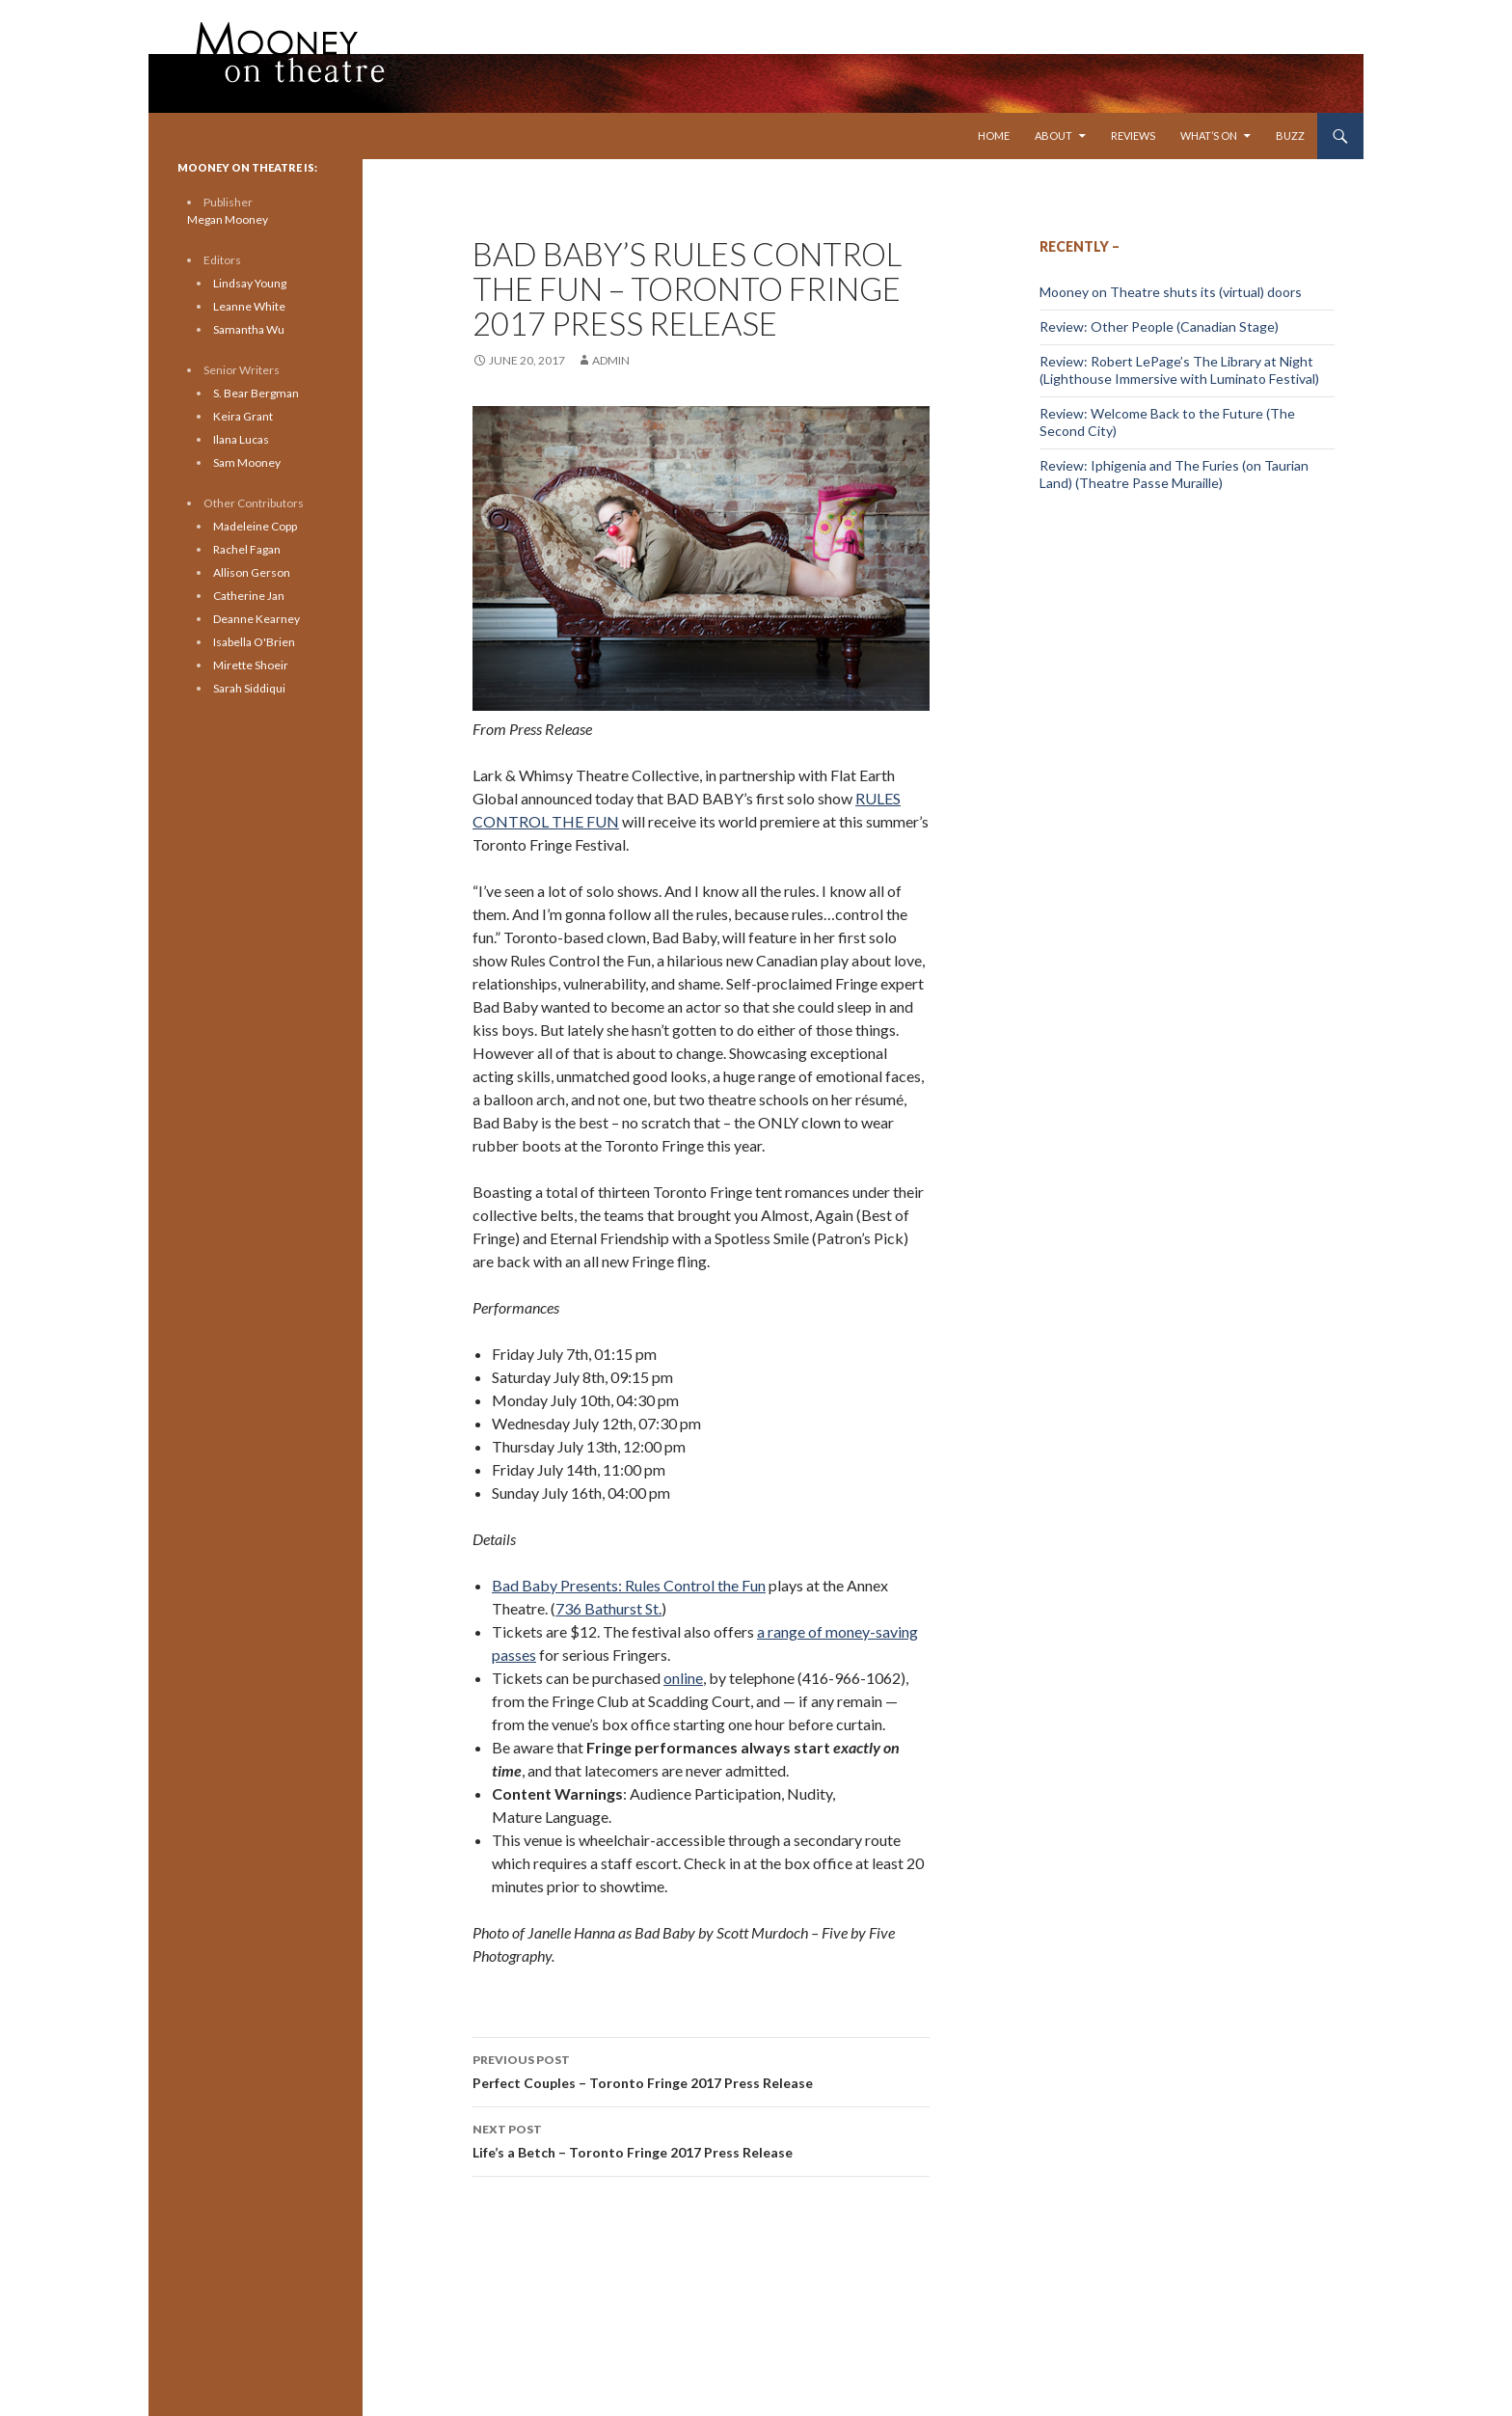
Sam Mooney (247, 462)
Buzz (1290, 135)
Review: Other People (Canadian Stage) (1159, 326)
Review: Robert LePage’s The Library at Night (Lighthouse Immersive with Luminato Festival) (1179, 370)
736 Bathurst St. (608, 1608)
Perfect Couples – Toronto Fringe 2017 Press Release (701, 2070)
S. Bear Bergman (256, 393)
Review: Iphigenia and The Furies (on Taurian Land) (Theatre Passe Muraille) (1174, 474)
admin (611, 360)
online (683, 1678)
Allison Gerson (251, 572)
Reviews (1133, 135)
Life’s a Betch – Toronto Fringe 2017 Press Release (701, 2139)
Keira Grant (243, 416)
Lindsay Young (249, 283)
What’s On (1208, 135)
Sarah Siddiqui (249, 688)
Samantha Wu (248, 329)
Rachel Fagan (247, 549)
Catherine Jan (248, 595)
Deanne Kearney (256, 618)
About (1053, 135)
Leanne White (249, 306)
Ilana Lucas (241, 439)
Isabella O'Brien (254, 642)
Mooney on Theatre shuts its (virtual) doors (1171, 292)
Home (994, 135)
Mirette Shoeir (250, 665)
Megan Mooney (227, 219)
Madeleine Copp (255, 526)
